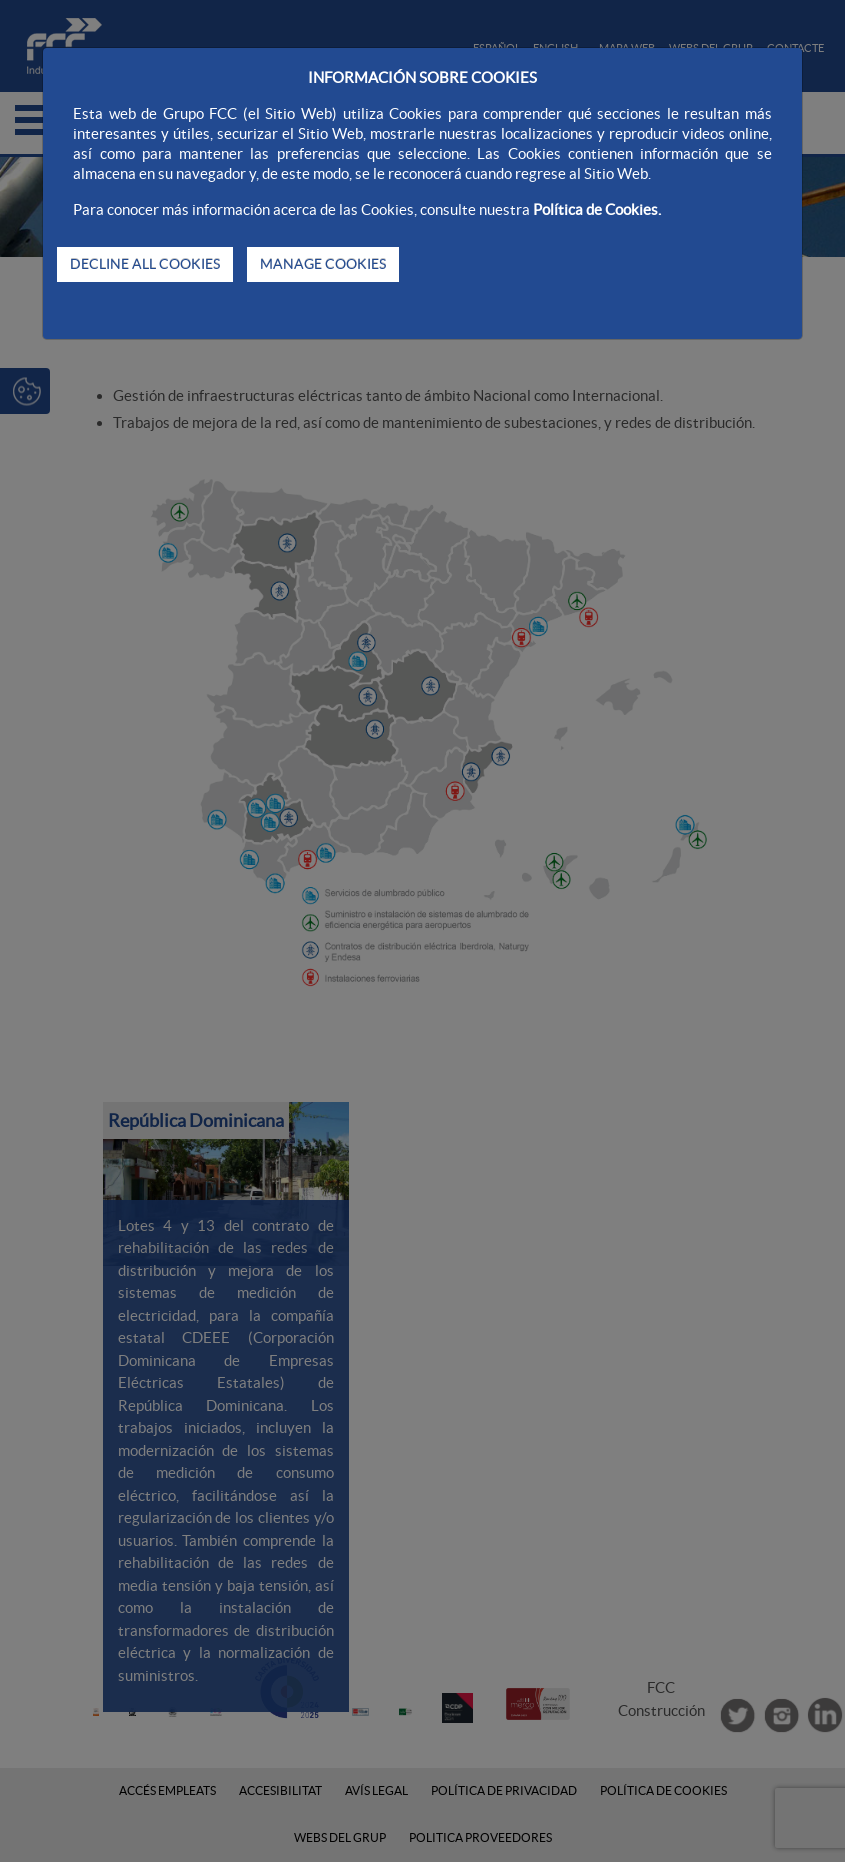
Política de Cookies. (597, 209)
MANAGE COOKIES (323, 264)
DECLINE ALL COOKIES (145, 264)
